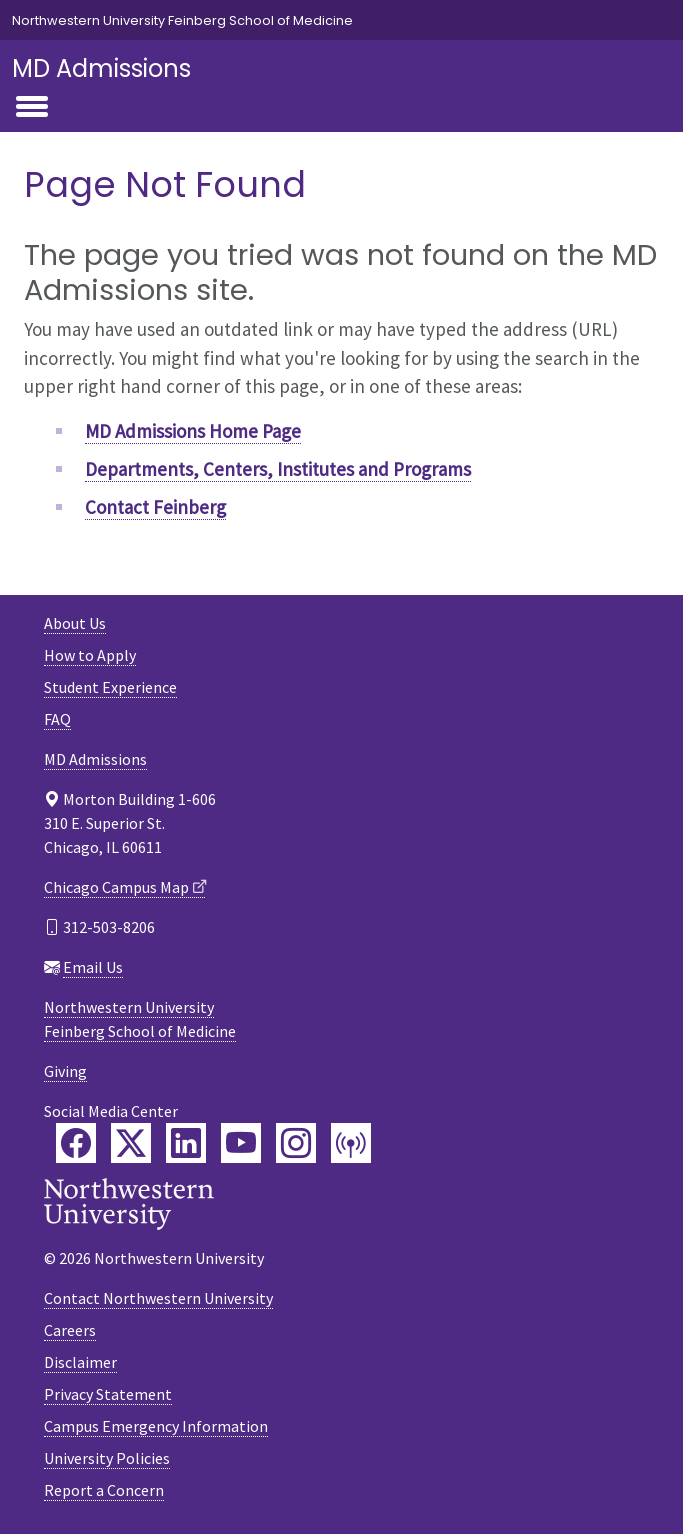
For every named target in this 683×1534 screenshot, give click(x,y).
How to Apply (90, 655)
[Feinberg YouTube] (241, 1143)
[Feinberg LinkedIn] (186, 1143)
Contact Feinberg (155, 507)
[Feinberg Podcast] (351, 1143)
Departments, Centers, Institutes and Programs (278, 469)
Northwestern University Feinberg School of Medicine (182, 20)
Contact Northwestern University (158, 1298)
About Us (75, 623)
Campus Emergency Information (156, 1426)
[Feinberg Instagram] (296, 1143)
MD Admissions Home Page (193, 431)
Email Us (93, 967)
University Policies (107, 1458)
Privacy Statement (108, 1394)
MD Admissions (101, 68)
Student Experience (110, 687)
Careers (70, 1330)
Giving (65, 1071)
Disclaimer (80, 1362)
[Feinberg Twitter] (131, 1143)
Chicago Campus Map (116, 887)
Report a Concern (104, 1490)
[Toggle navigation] (32, 108)
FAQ (57, 719)
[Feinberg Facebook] (76, 1143)
